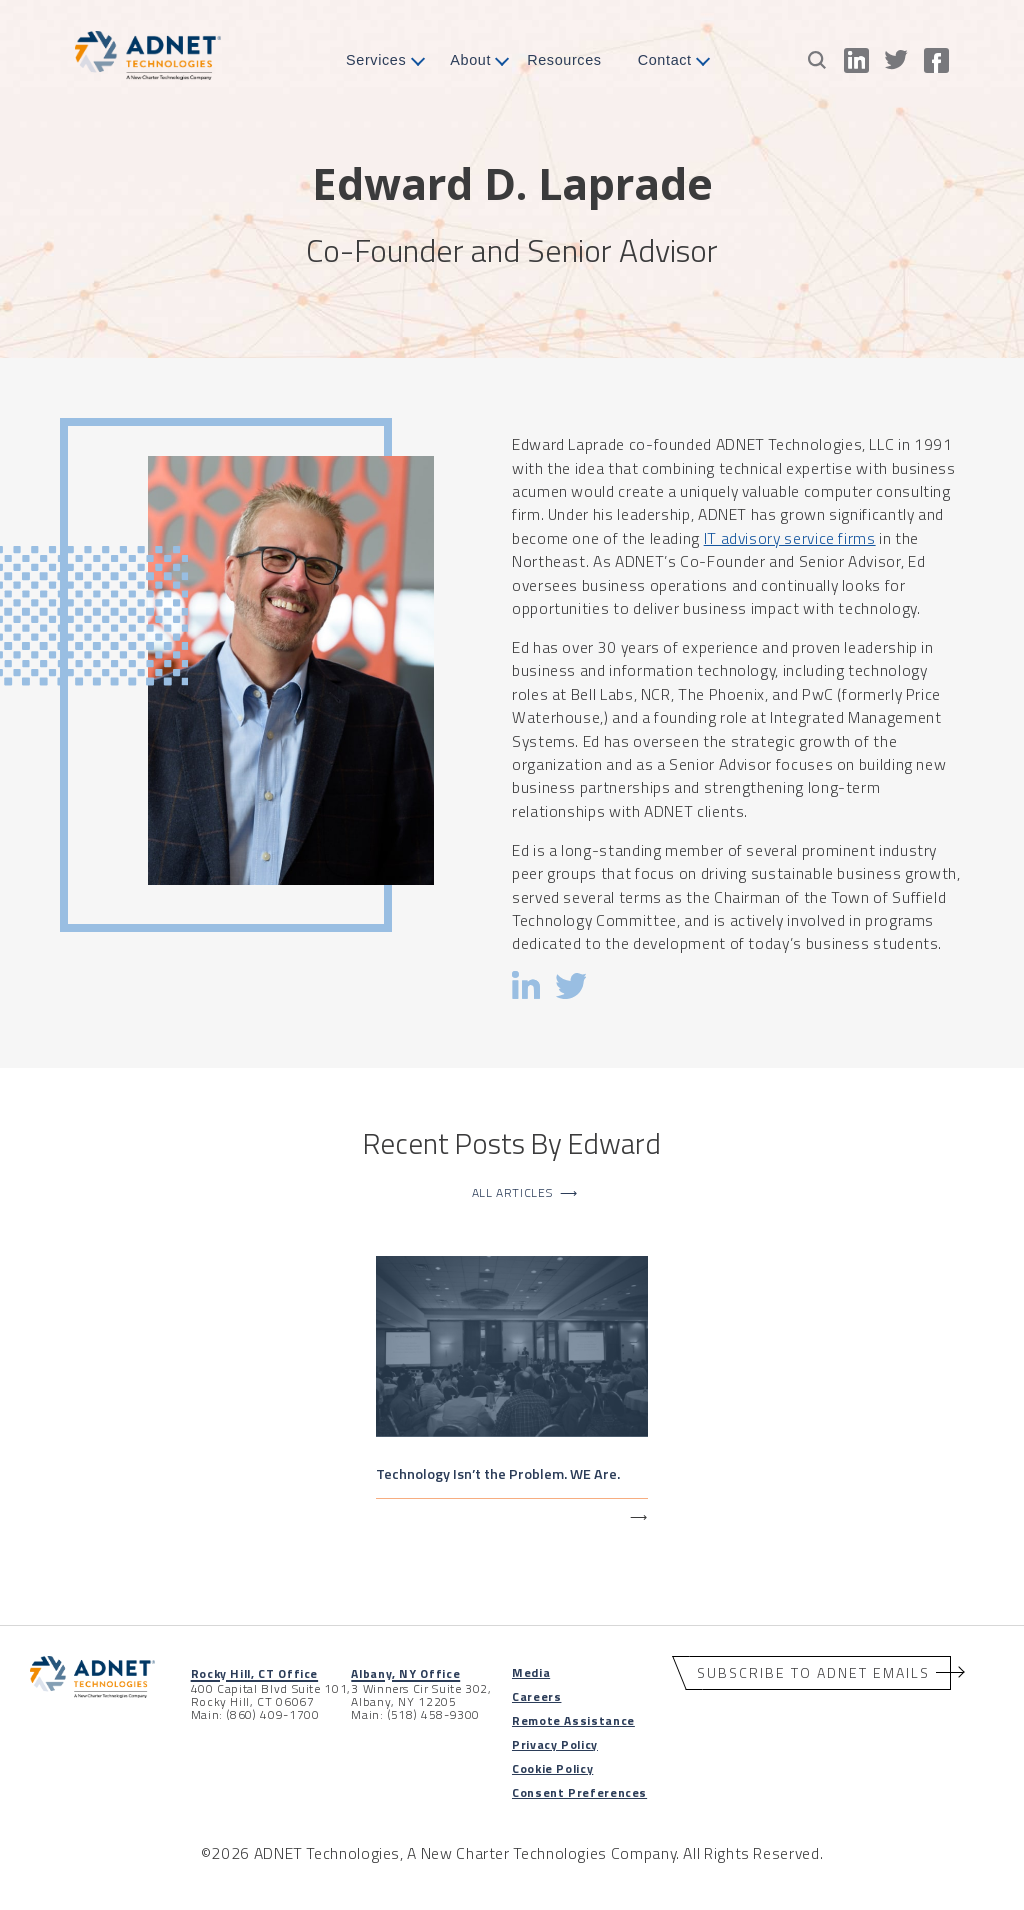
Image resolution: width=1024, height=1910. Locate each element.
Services (376, 60)
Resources (564, 60)
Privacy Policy (555, 1744)
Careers (536, 1696)
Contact (665, 60)
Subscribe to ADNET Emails (813, 1672)
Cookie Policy (552, 1768)
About (470, 60)
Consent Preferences (579, 1792)
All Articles (525, 1193)
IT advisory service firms (790, 538)
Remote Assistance (573, 1720)
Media (531, 1672)
